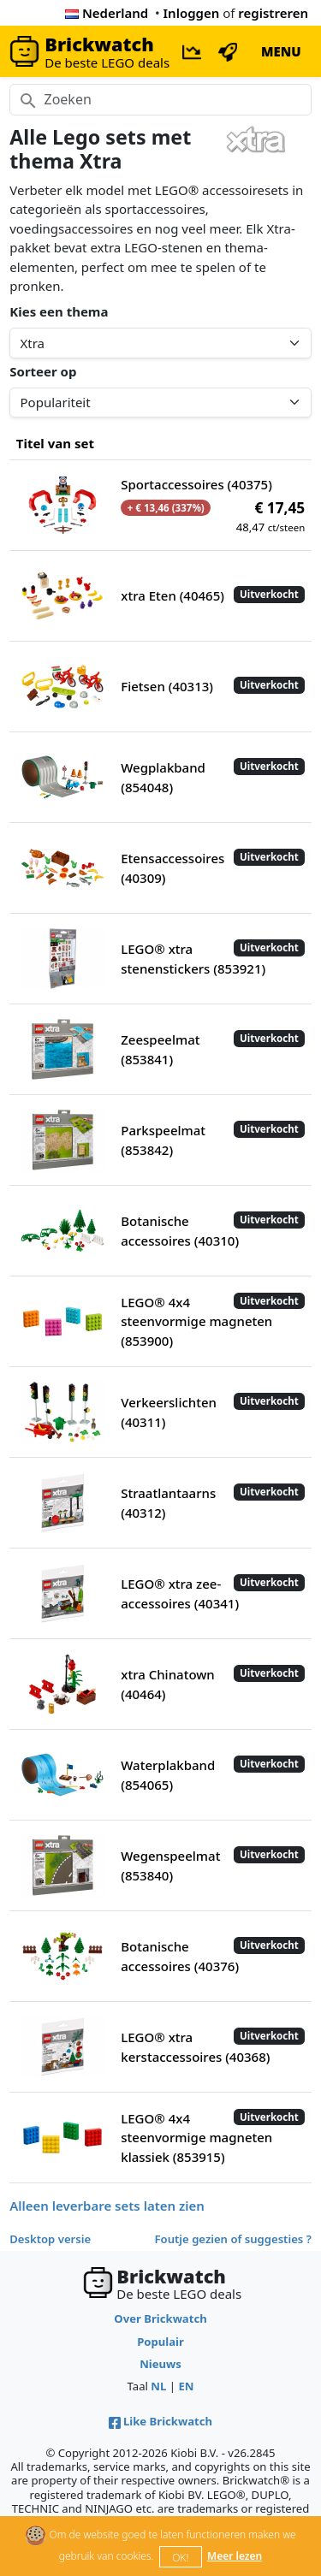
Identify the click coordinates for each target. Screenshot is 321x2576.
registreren (273, 12)
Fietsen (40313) (167, 686)
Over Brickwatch (160, 2318)
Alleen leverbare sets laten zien (107, 2205)
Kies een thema (58, 311)
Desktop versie (50, 2239)
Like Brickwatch (160, 2421)
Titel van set (55, 443)
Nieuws (160, 2364)
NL (158, 2386)
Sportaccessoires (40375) (196, 484)
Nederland (106, 12)
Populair (160, 2341)
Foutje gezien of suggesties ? (233, 2239)
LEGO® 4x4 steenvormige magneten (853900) (196, 1321)
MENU (281, 51)
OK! (180, 2557)
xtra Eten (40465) (172, 595)
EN (185, 2386)
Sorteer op (42, 371)
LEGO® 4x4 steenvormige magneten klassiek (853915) (196, 2137)
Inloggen (191, 12)
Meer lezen (234, 2556)
